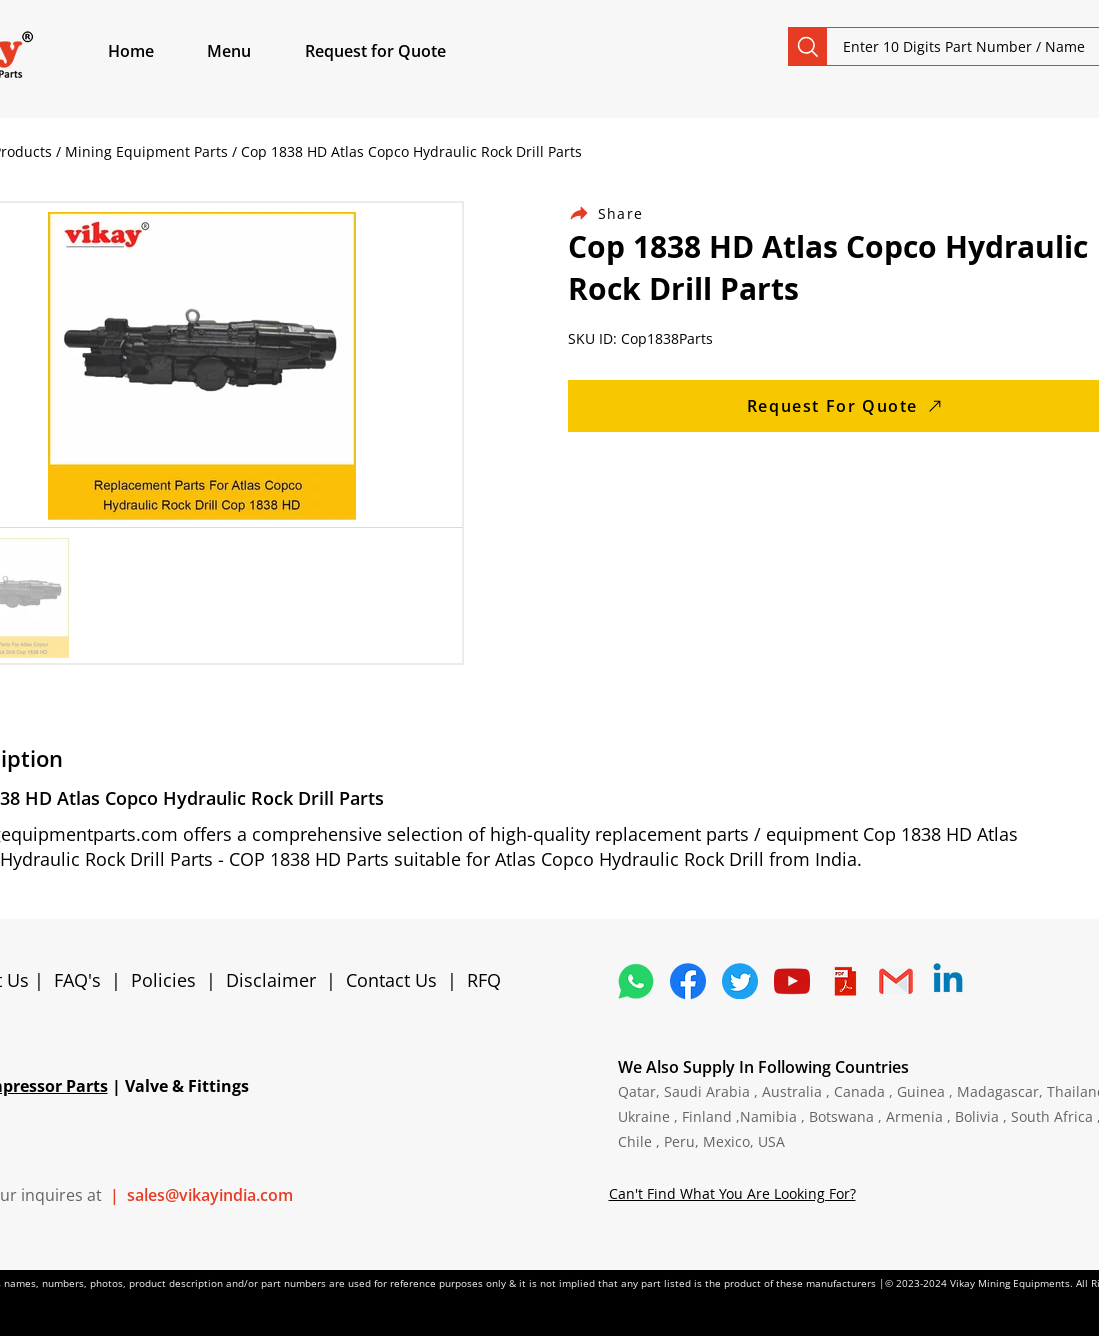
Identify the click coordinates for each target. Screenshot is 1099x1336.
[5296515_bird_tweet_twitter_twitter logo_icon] (740, 981)
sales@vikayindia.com (210, 1195)
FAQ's (77, 980)
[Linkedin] (948, 981)
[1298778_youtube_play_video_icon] (792, 981)
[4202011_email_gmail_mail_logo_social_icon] (896, 981)
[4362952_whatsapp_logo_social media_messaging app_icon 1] (636, 981)
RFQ (484, 980)
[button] (252, 51)
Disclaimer (276, 980)
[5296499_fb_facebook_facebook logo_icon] (688, 981)
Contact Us (391, 980)
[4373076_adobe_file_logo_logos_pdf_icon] (844, 981)
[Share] (618, 213)
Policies (163, 980)
